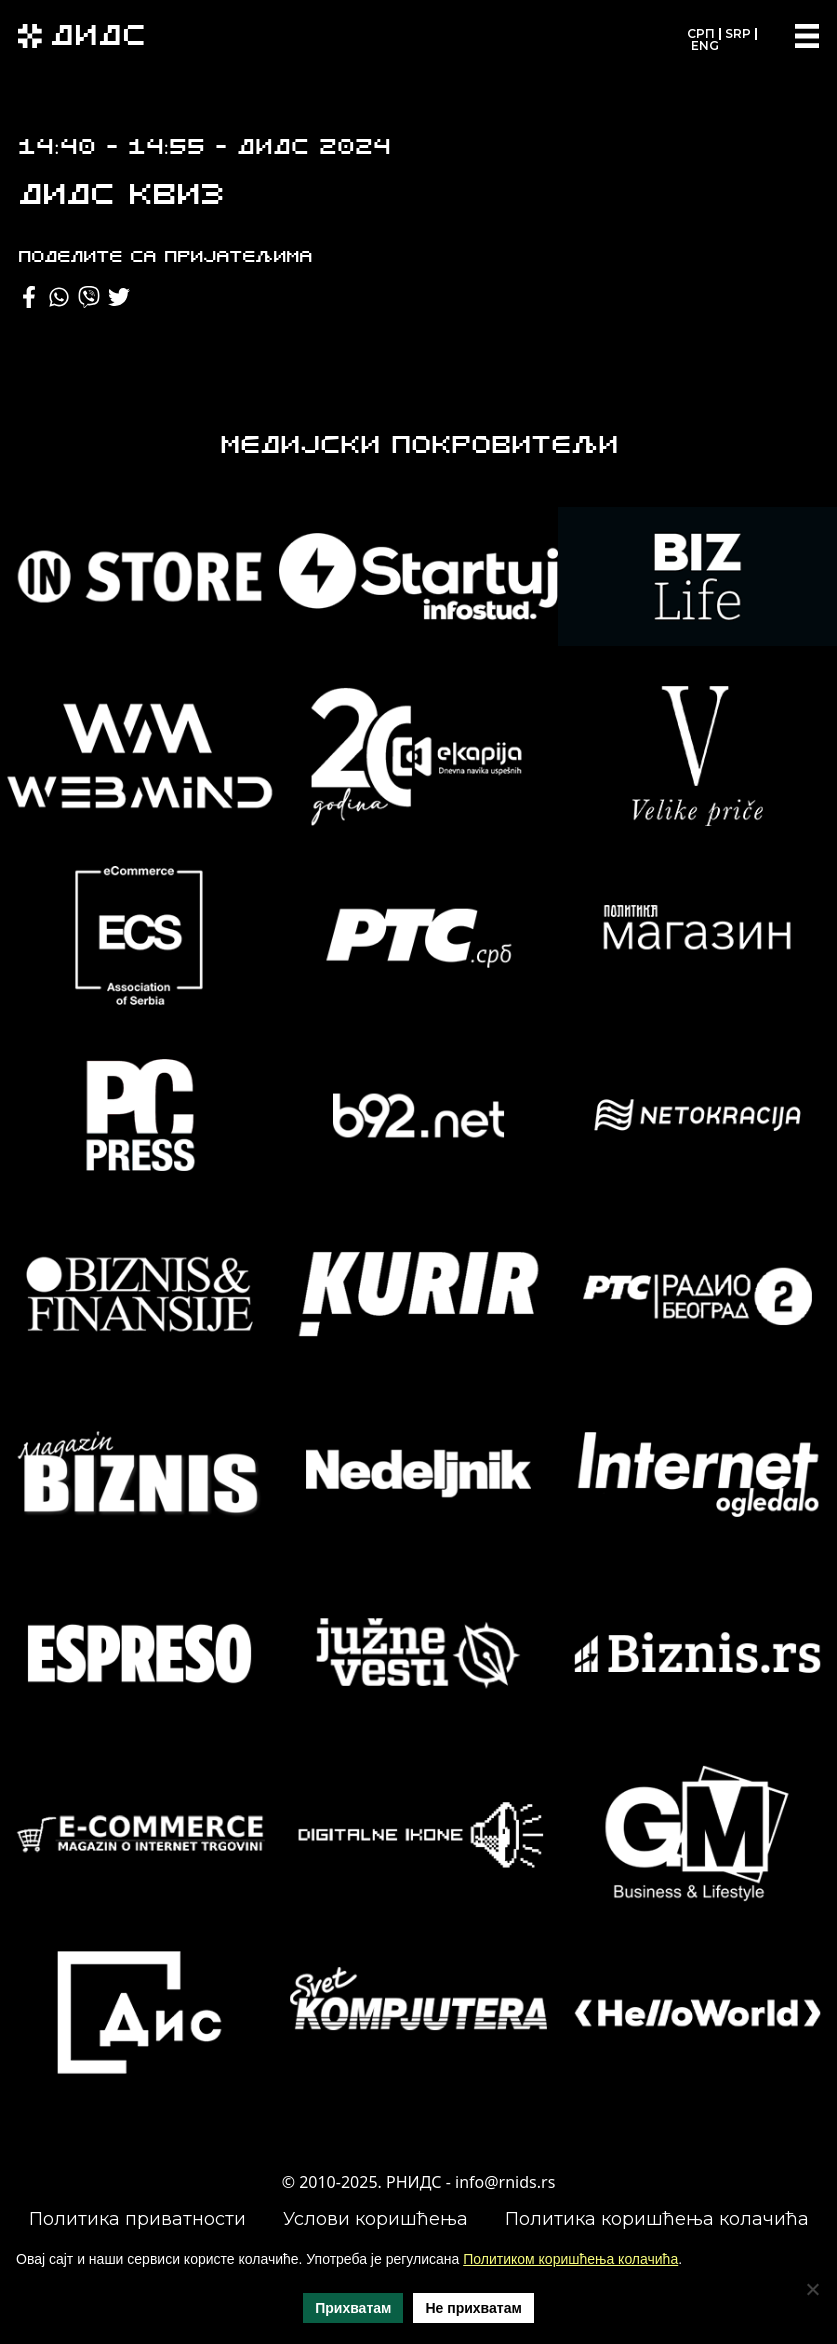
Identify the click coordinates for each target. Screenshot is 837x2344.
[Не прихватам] (812, 2289)
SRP (738, 33)
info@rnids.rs (505, 2182)
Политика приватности (137, 2219)
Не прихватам (473, 2308)
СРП (701, 33)
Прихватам (353, 2308)
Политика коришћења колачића (657, 2219)
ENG (705, 45)
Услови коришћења (375, 2219)
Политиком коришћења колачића (570, 2259)
